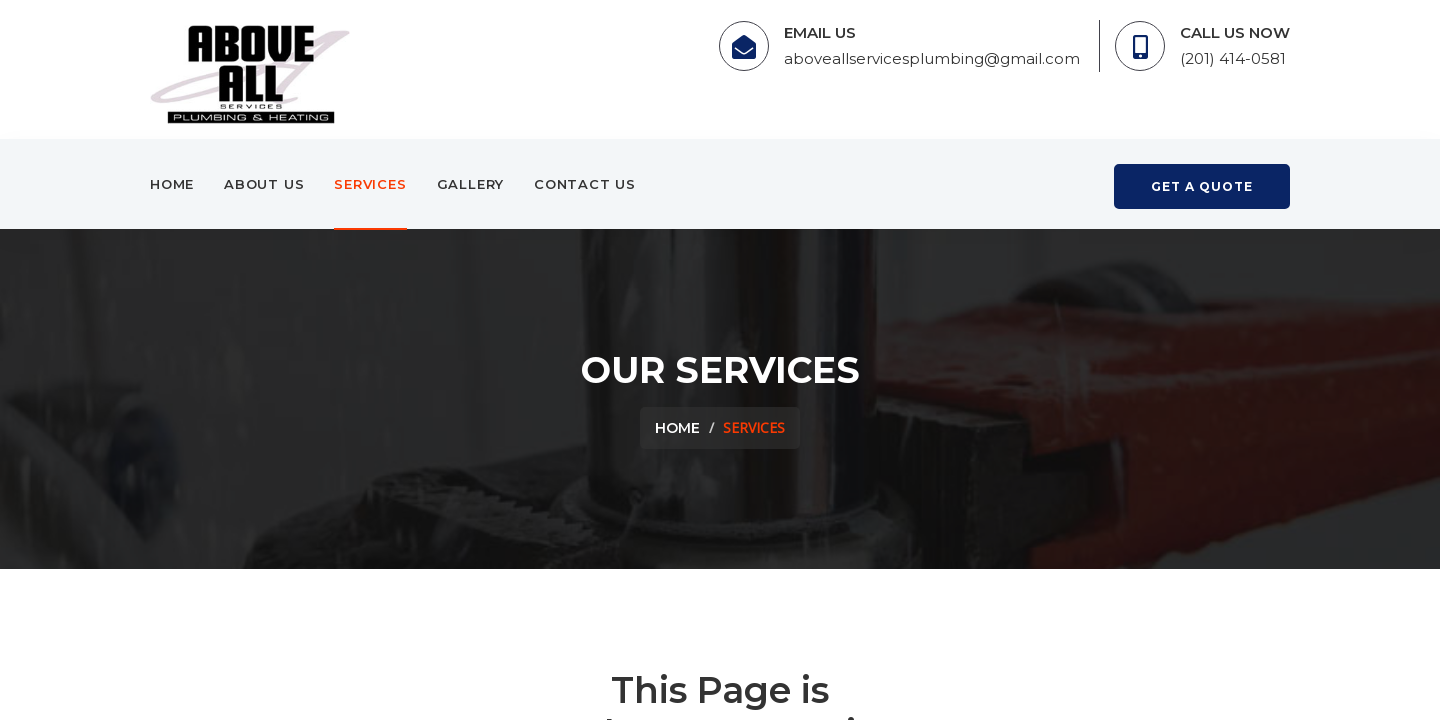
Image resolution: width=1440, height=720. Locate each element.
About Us (264, 184)
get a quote (1202, 186)
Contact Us (585, 184)
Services (370, 184)
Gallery (470, 184)
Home (172, 184)
